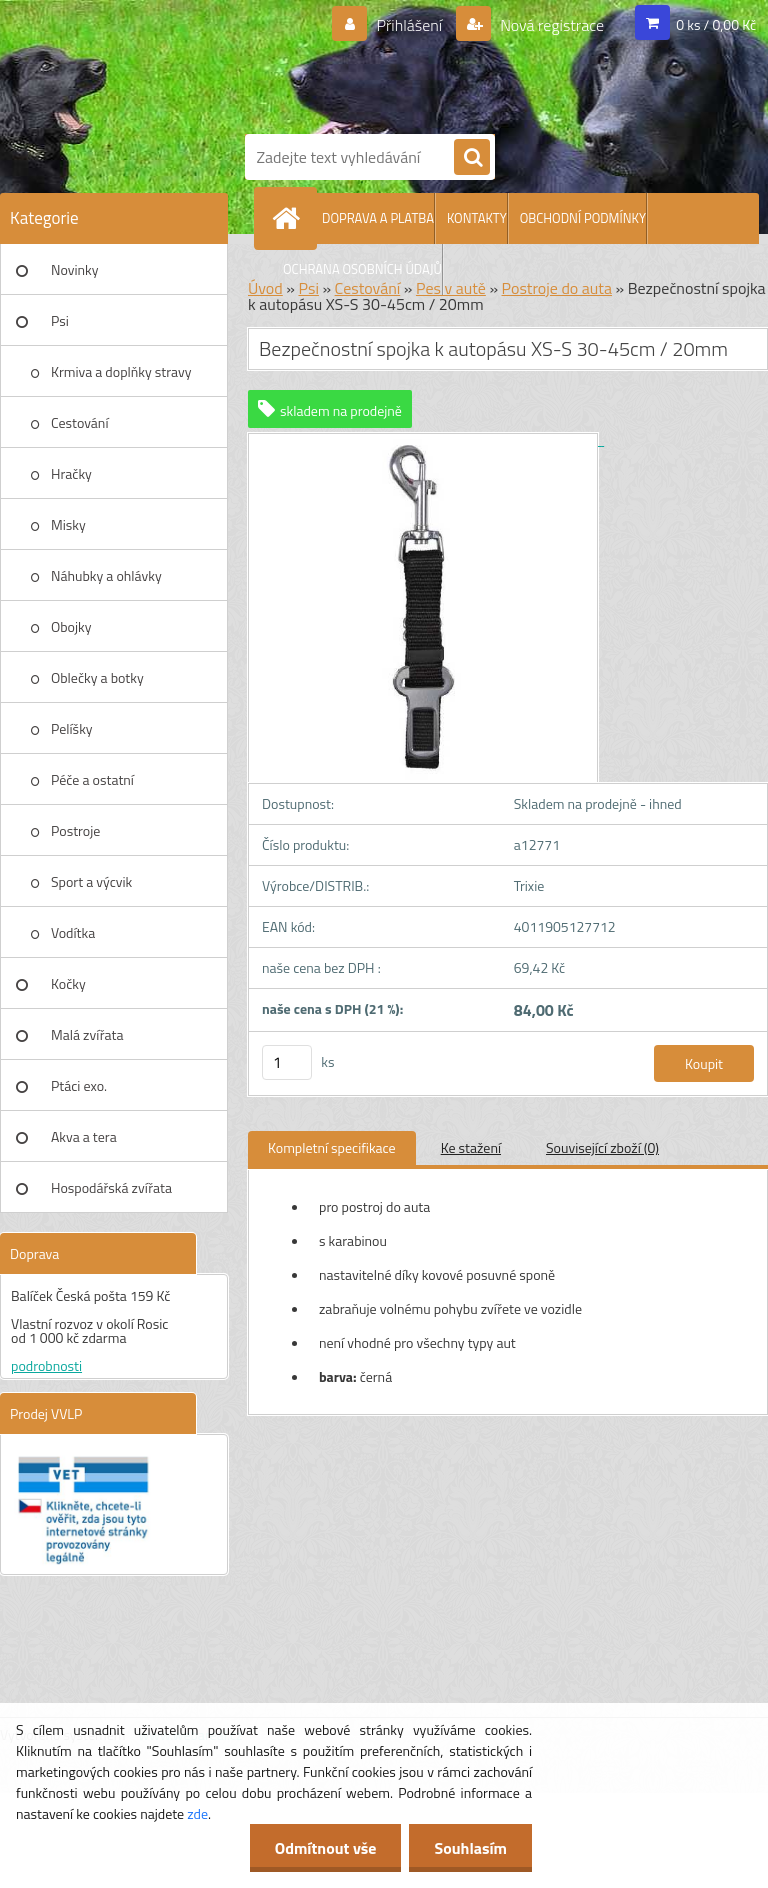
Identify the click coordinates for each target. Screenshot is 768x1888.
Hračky (71, 473)
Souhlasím (470, 1848)
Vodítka (73, 932)
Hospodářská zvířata (111, 1187)
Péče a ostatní (92, 779)
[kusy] (287, 1062)
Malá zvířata (87, 1034)
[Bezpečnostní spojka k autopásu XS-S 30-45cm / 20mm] (426, 439)
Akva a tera (84, 1136)
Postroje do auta (557, 288)
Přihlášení (409, 25)
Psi (60, 320)
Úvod (265, 288)
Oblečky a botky (97, 677)
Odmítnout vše (326, 1848)
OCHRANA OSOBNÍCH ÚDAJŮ (362, 269)
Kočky (68, 983)
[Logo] (500, 63)
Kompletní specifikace (332, 1147)
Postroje (75, 830)
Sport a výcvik (91, 881)
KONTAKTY (477, 218)
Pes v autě (451, 288)
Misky (68, 524)
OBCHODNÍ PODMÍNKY (583, 218)
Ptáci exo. (79, 1085)
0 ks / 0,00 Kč (716, 24)
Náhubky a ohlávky (106, 575)
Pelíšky (72, 728)
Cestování (79, 422)
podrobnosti (46, 1365)
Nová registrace (551, 25)
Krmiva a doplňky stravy (121, 371)
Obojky (71, 626)
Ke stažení (471, 1147)
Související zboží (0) (602, 1147)
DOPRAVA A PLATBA (378, 218)
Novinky (74, 269)
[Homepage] (290, 218)
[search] (472, 158)
